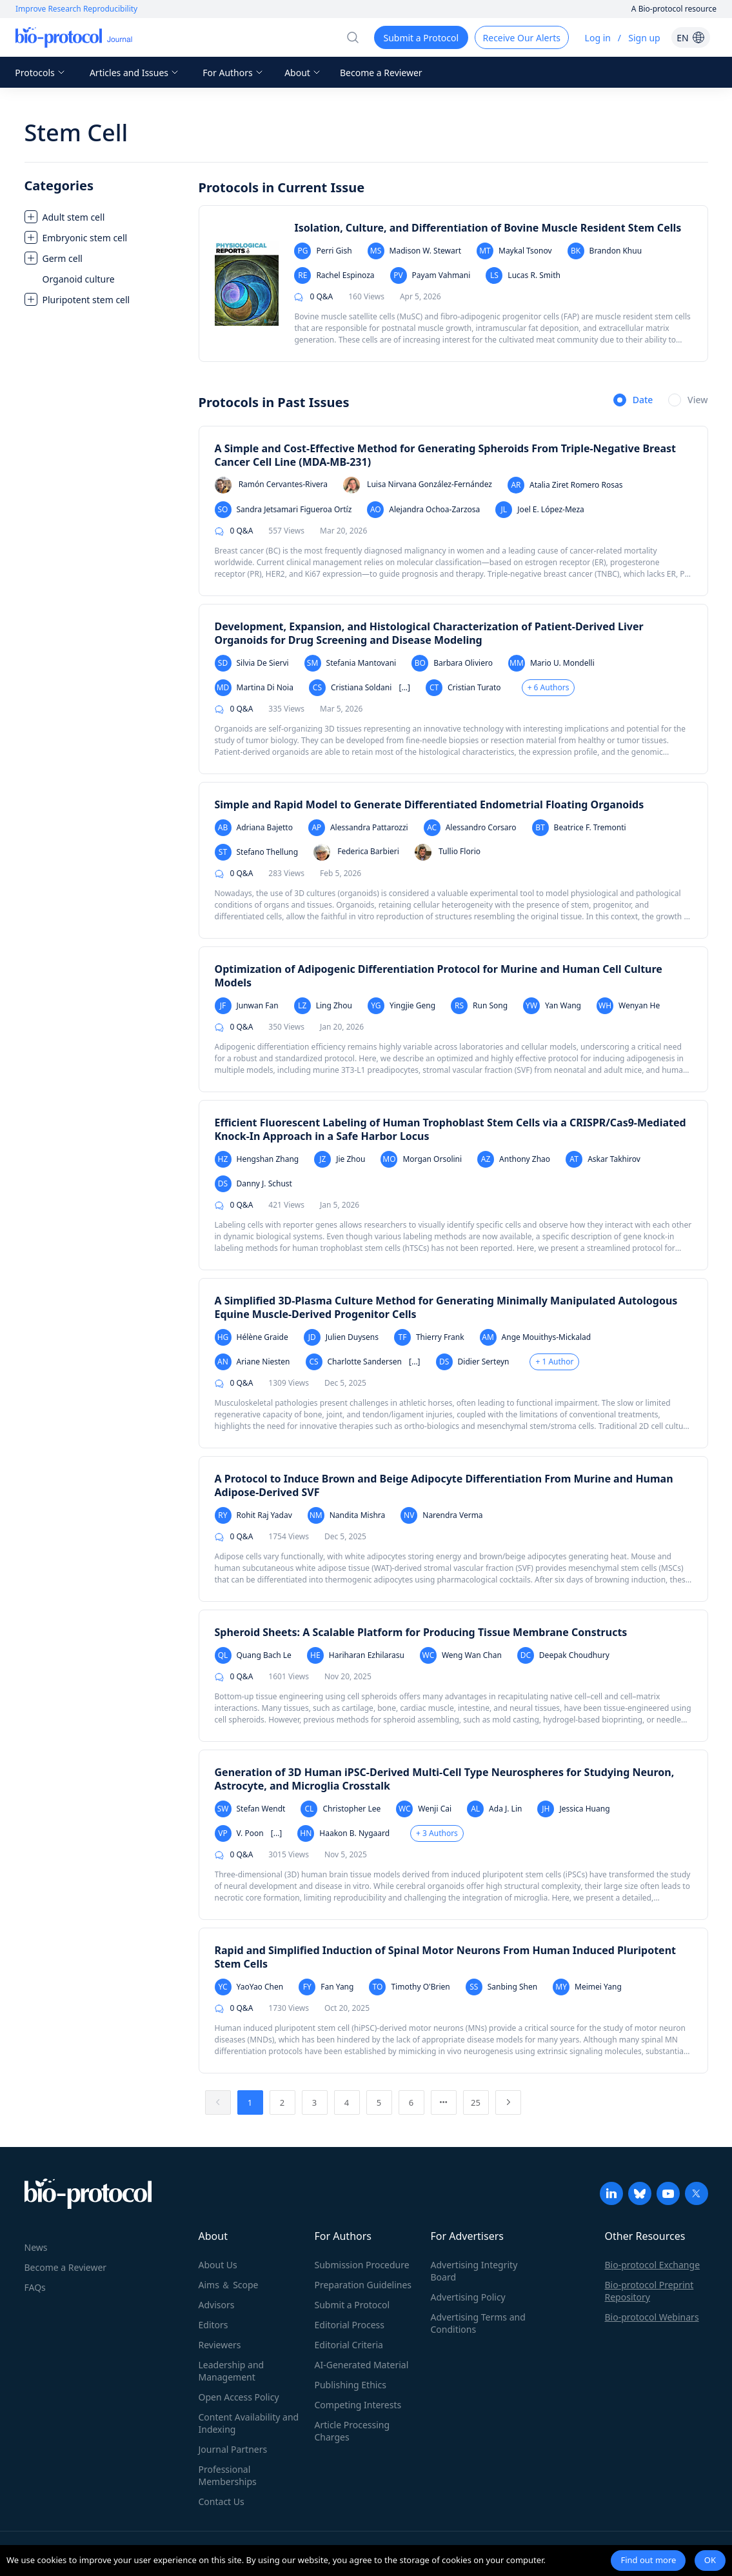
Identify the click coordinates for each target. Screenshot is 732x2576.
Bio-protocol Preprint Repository (649, 2291)
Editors (213, 2325)
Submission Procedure (362, 2265)
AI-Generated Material (362, 2365)
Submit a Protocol (352, 2305)
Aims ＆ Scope (229, 2285)
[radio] (633, 401)
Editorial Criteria (349, 2345)
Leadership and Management (231, 2371)
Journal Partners (233, 2449)
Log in (598, 38)
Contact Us (221, 2501)
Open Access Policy (239, 2397)
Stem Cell (76, 132)
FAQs (35, 2287)
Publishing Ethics (350, 2385)
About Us (218, 2265)
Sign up (644, 38)
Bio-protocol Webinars (652, 2317)
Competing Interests (358, 2405)
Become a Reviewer (381, 72)
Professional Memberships (228, 2475)
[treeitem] (105, 216)
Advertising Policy (468, 2297)
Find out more (648, 2560)
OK (710, 2560)
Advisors (217, 2305)
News (36, 2247)
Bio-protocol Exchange (652, 2265)
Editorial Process (350, 2325)
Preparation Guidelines (363, 2285)
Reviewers (220, 2345)
